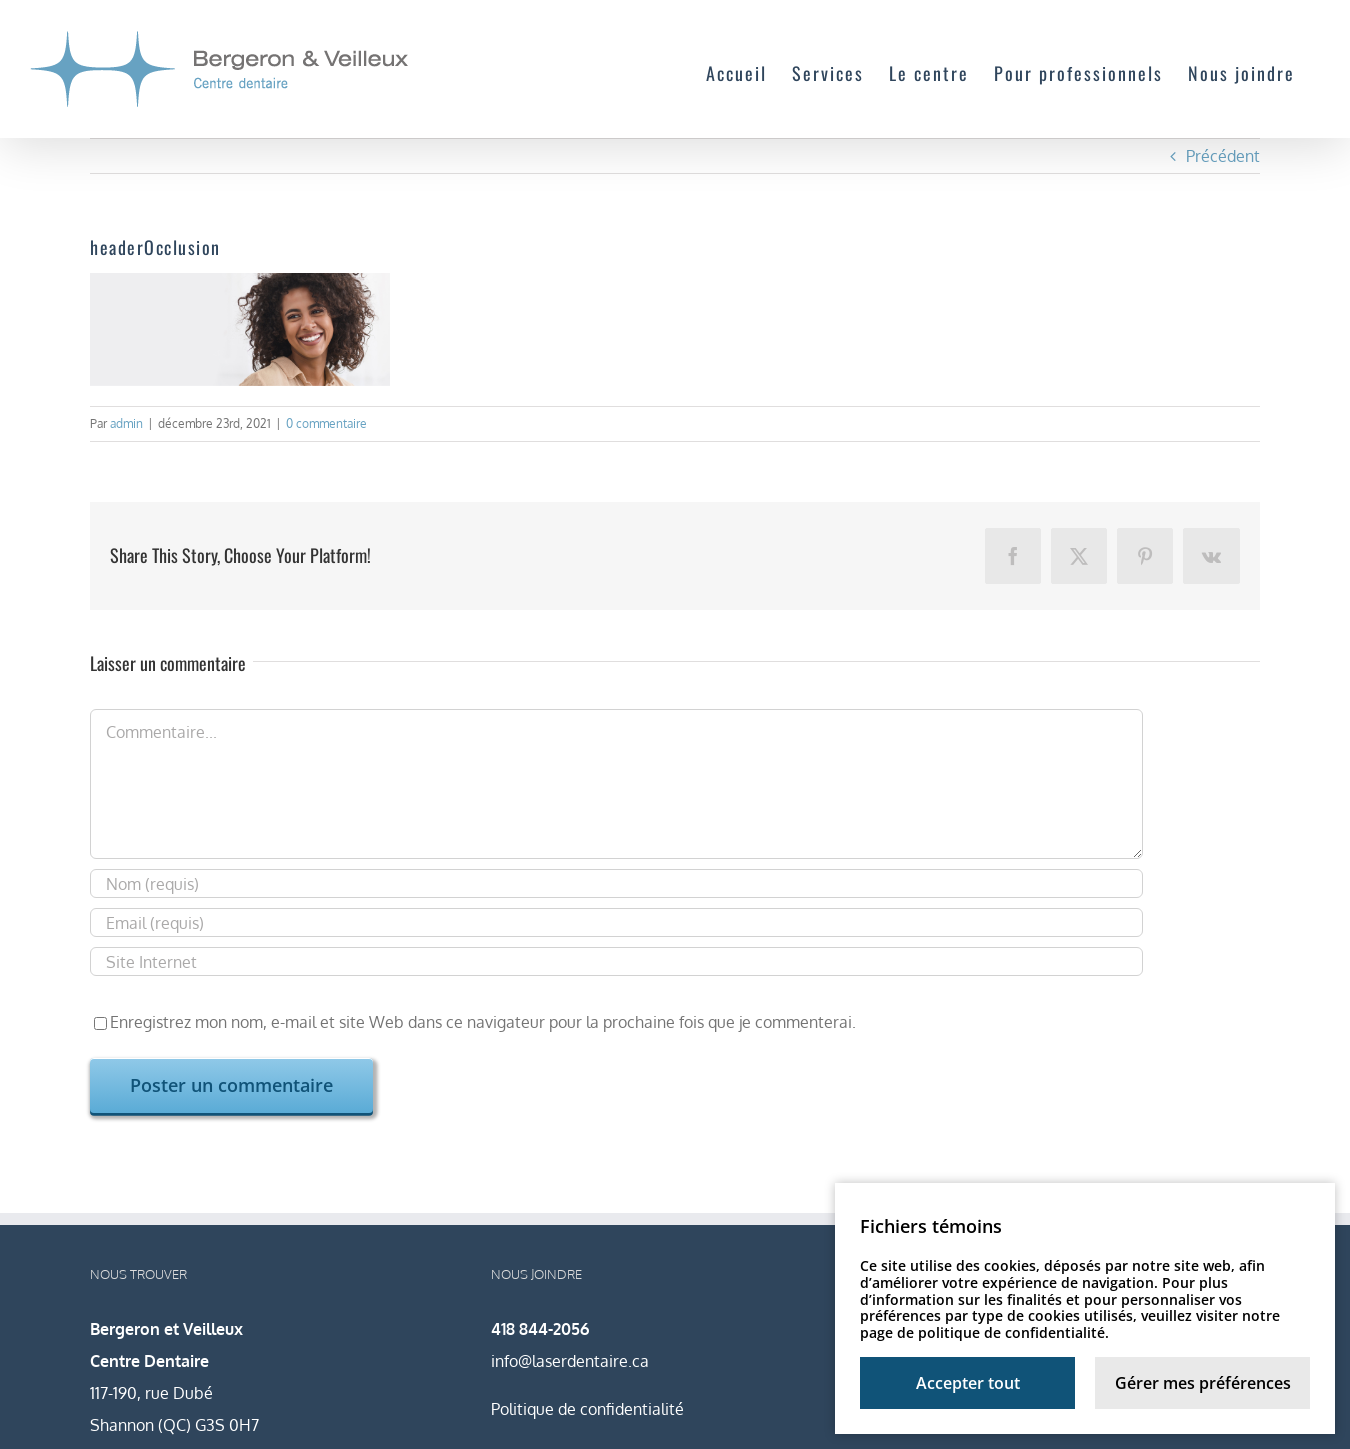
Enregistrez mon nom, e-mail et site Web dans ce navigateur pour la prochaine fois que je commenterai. (483, 1022)
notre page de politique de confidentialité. (1070, 1324)
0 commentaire (326, 423)
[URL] (616, 961)
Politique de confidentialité (587, 1409)
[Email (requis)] (616, 922)
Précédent (1223, 156)
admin (126, 423)
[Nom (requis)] (616, 883)
